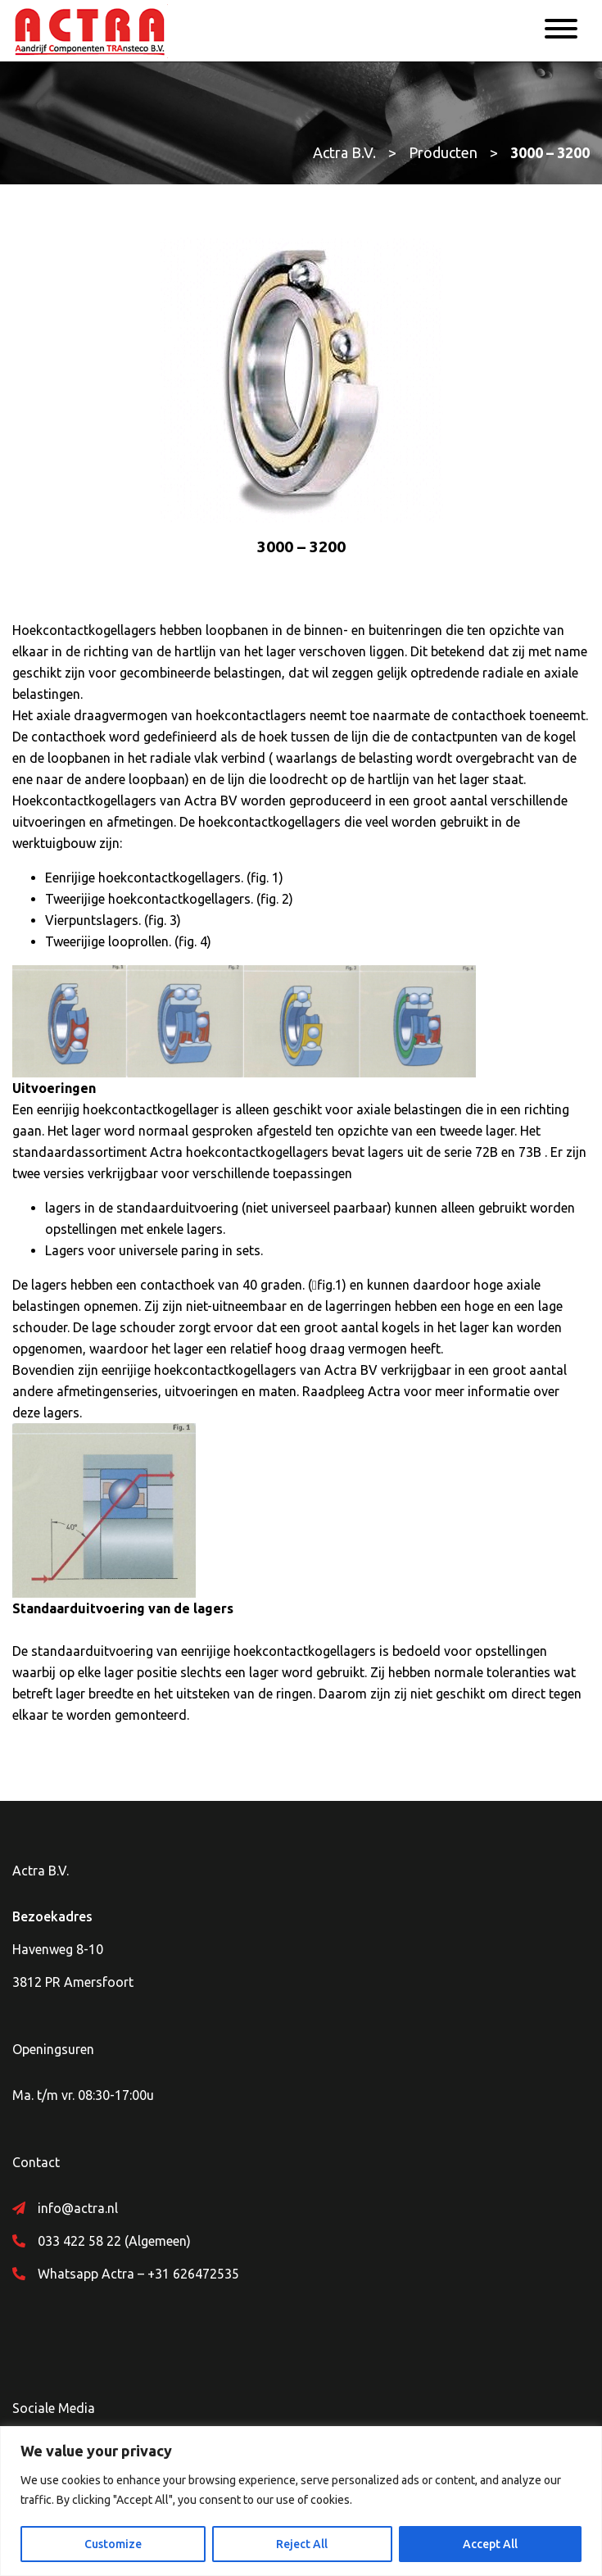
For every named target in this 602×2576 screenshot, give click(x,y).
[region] (301, 2501)
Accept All (490, 2544)
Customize (113, 2544)
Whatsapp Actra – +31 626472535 (138, 2273)
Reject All (302, 2544)
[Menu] (561, 31)
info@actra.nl (78, 2208)
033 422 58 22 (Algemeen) (114, 2241)
